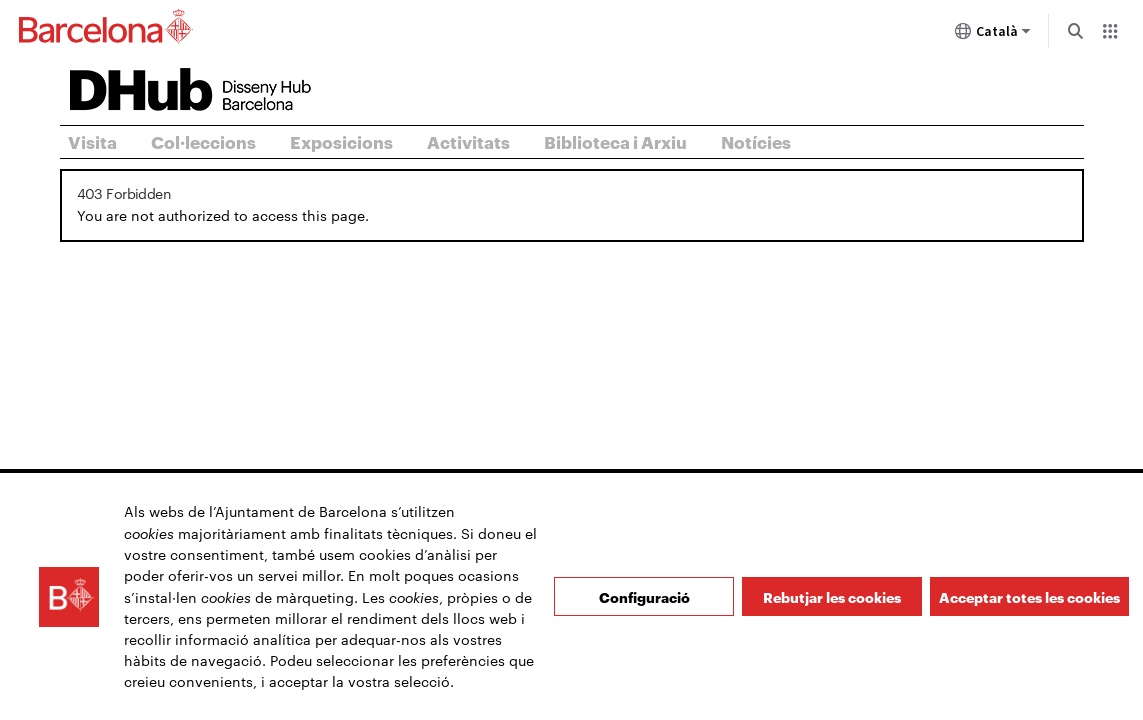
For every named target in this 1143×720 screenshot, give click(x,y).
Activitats (468, 141)
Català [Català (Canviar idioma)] (993, 35)
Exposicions (341, 141)
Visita (92, 141)
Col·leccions (203, 141)
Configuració (644, 602)
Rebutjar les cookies (832, 602)
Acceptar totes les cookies (1029, 602)
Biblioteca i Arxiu (615, 141)
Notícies (756, 141)
